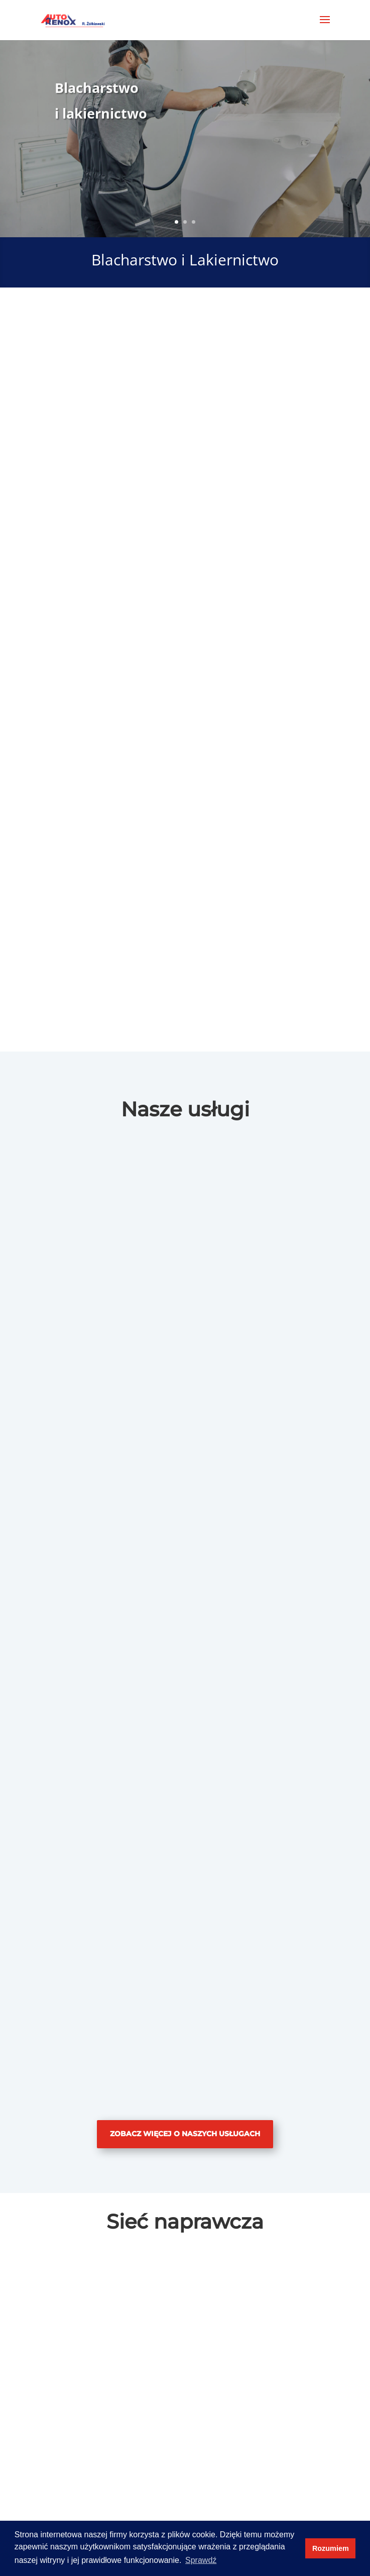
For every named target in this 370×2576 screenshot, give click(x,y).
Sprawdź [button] (200, 2560)
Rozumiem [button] (330, 2548)
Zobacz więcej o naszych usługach (185, 2133)
